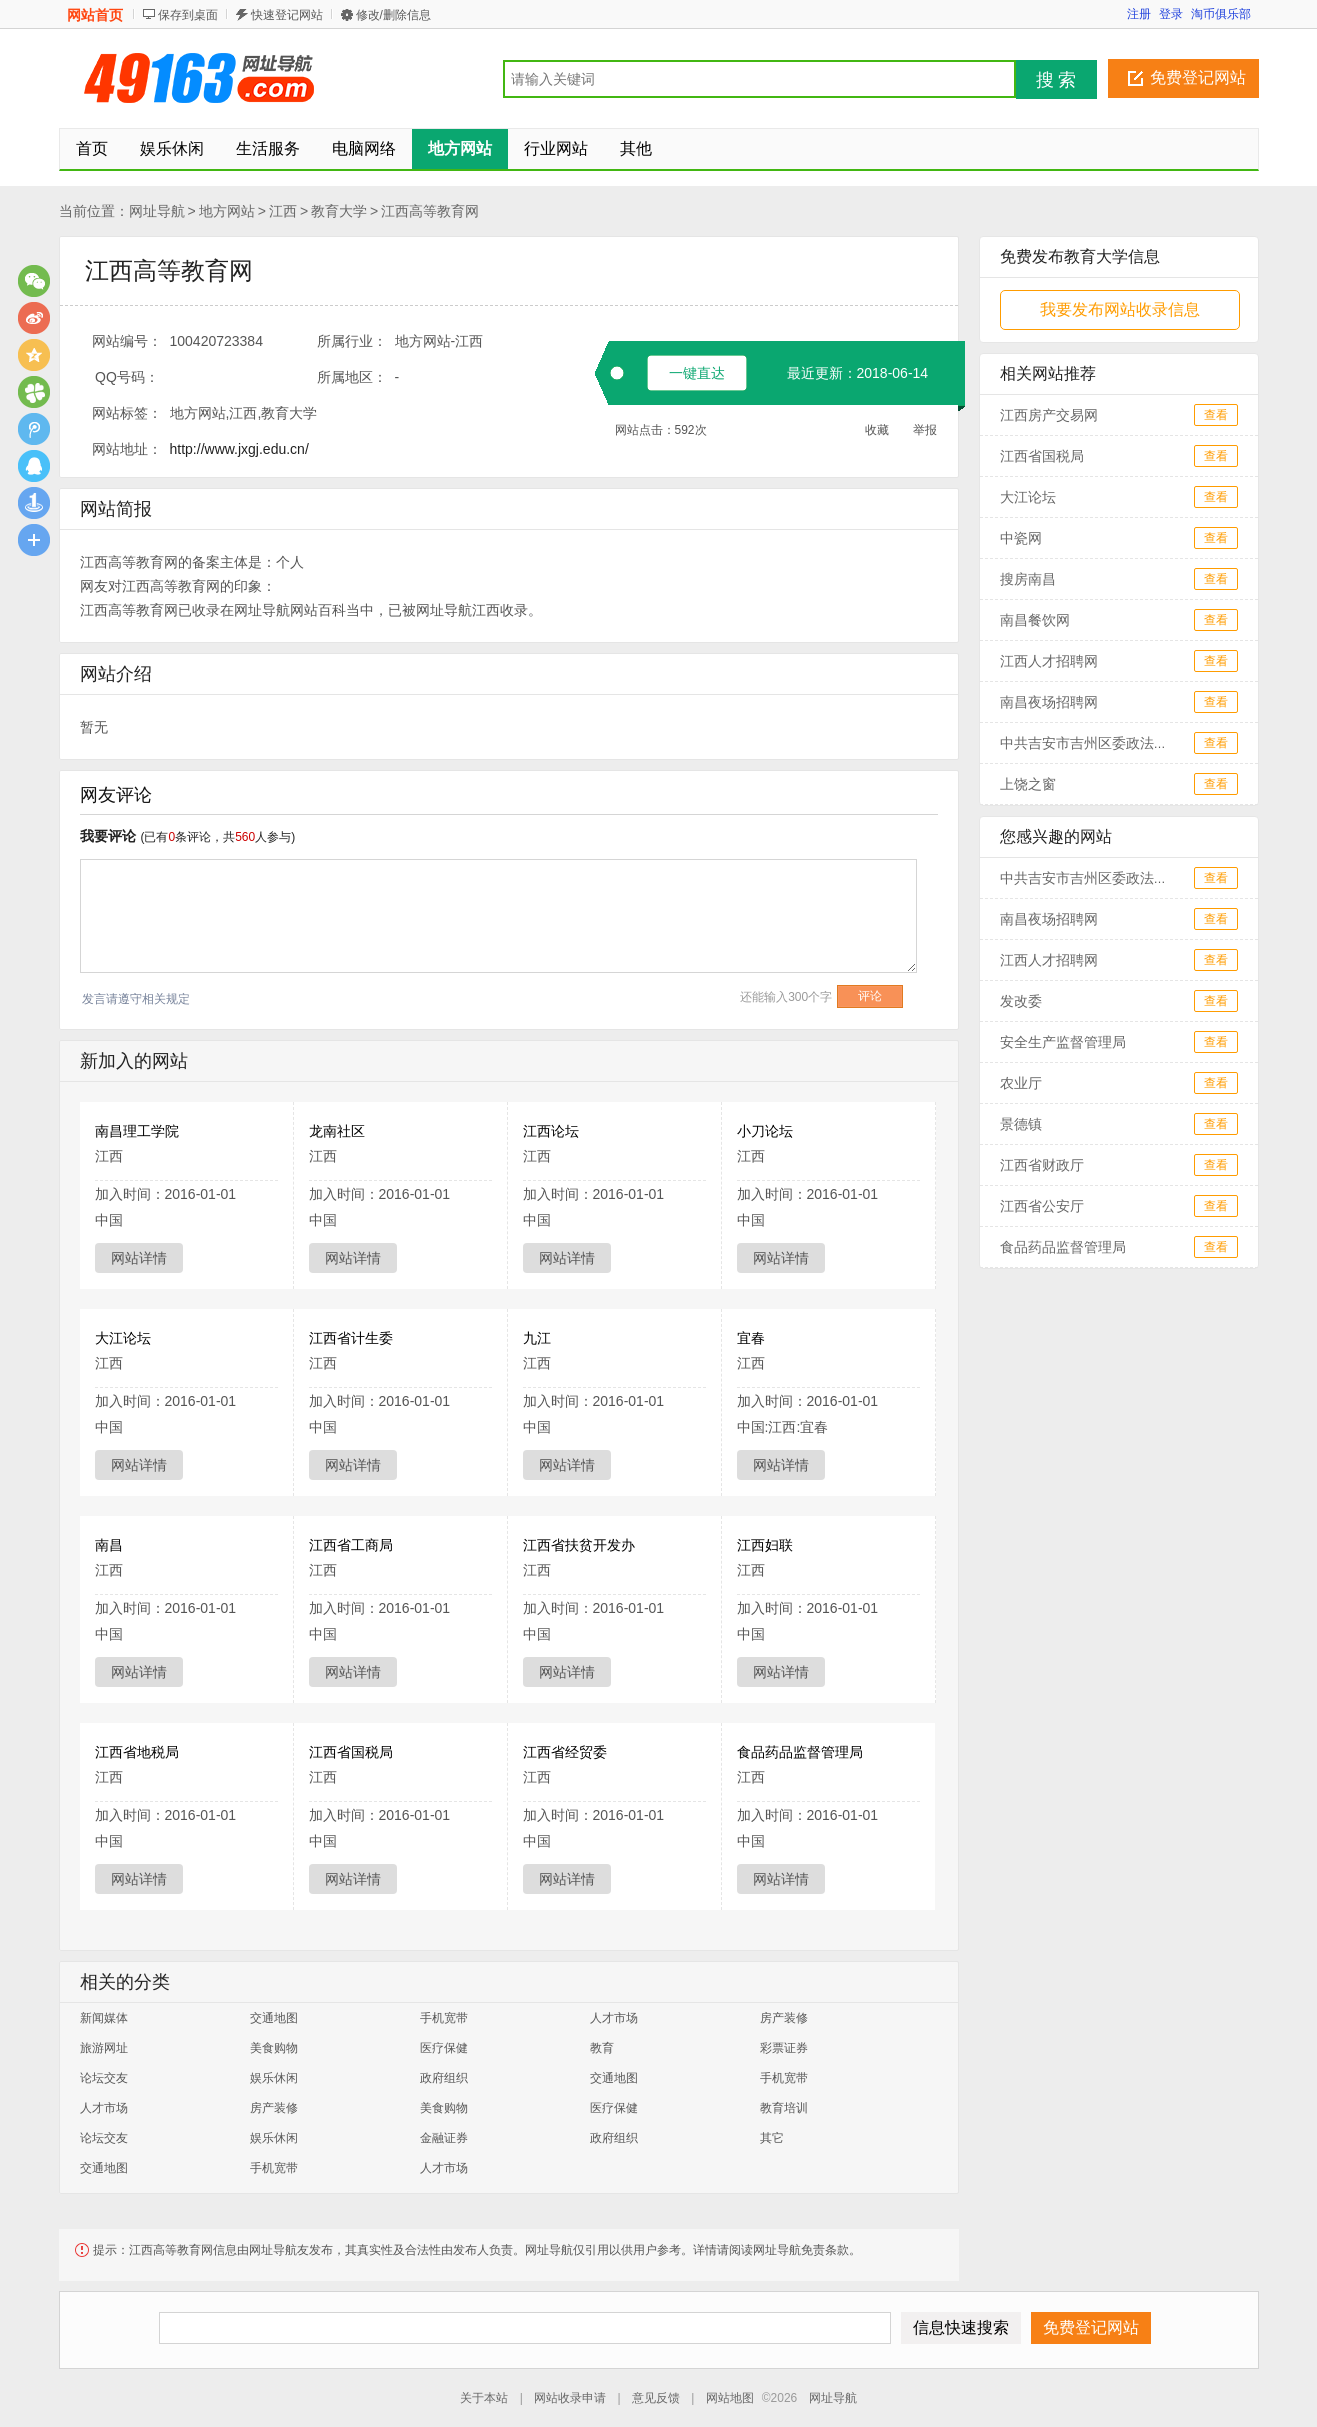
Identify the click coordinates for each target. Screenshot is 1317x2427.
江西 (283, 211)
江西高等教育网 (430, 211)
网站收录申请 (570, 2398)
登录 (1171, 14)
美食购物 (274, 2048)
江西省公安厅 (1042, 1206)
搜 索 (1056, 80)
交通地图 (274, 2018)
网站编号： (127, 341)
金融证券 (444, 2138)
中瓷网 (1021, 538)
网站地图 (730, 2398)
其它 (772, 2138)
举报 (925, 430)
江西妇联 (765, 1545)
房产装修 (784, 2018)
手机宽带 (444, 2018)
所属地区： (352, 377)
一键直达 (697, 373)
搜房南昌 (1028, 579)
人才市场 (614, 2018)
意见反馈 (656, 2398)
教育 (602, 2048)
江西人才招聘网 (1049, 661)
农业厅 (1021, 1083)
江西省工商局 (351, 1545)
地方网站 (227, 211)
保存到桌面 (188, 15)
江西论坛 (551, 1131)
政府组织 (444, 2078)
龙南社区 (337, 1131)
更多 (34, 540)
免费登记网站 (1198, 77)
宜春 (751, 1338)
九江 (537, 1338)
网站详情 (139, 1258)
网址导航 (157, 211)
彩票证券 (784, 2048)
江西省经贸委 (565, 1752)
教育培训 (784, 2108)
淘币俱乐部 (1221, 14)
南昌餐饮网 (1035, 620)
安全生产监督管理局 (1063, 1042)
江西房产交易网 (1049, 415)
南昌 (109, 1545)
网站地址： (127, 449)
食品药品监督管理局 (800, 1752)
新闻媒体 (104, 2018)
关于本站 (484, 2398)
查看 (1216, 415)
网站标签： (127, 413)
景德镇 (1021, 1124)
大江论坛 (123, 1338)
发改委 (1021, 1001)
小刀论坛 (765, 1131)
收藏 (877, 430)
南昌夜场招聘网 (1049, 702)
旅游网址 (104, 2048)
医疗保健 (444, 2048)
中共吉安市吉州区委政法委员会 (1098, 743)
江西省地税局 (137, 1752)
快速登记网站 (287, 15)
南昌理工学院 (137, 1131)
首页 (92, 148)
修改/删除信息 (393, 15)
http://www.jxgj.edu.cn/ (239, 449)
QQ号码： (127, 377)
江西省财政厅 (1042, 1165)
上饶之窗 (1028, 784)
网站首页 (95, 15)
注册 (1139, 14)
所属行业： (352, 341)
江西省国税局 (351, 1752)
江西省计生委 (351, 1338)
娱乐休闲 (274, 2078)
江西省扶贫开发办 (579, 1545)
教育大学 (339, 211)
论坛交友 (104, 2078)
